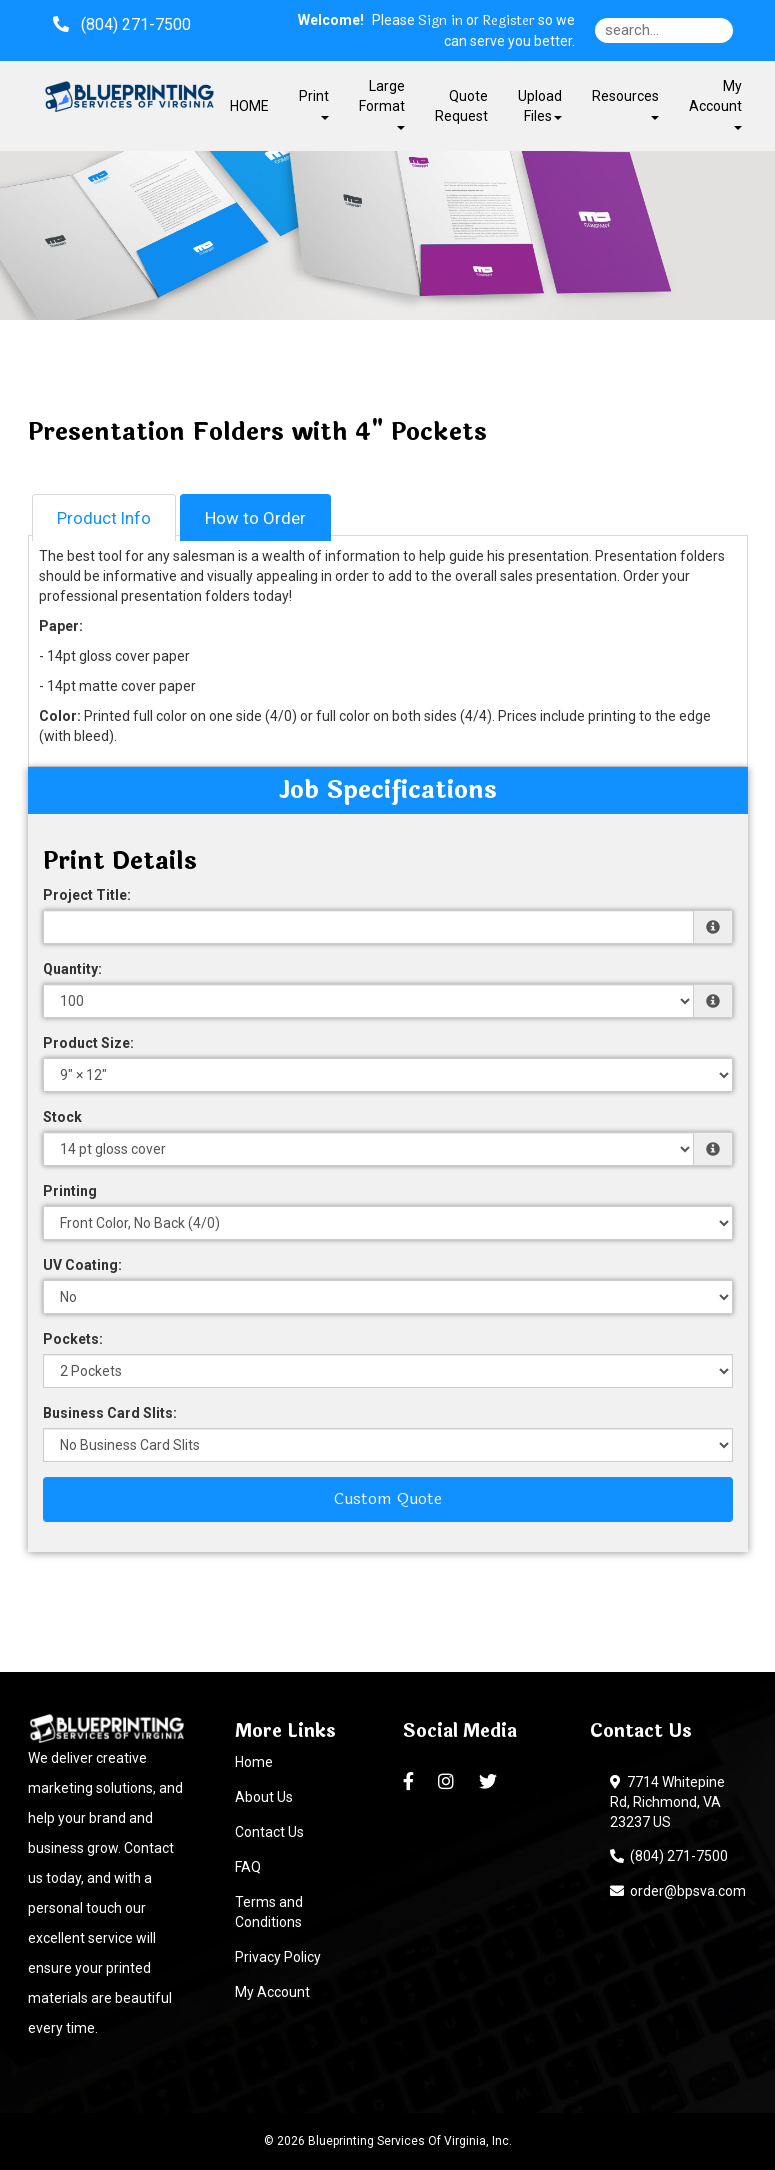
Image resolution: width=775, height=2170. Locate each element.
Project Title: (87, 895)
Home (254, 1762)
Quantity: (72, 969)
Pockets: (73, 1339)
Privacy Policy (278, 1957)
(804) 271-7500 (669, 1856)
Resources (625, 103)
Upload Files (540, 106)
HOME (249, 106)
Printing (70, 1191)
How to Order (255, 518)
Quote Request (461, 106)
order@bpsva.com (678, 1891)
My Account (272, 1992)
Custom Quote (388, 1498)
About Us (264, 1797)
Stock (62, 1117)
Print (314, 103)
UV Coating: (82, 1265)
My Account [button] (715, 103)
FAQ (248, 1867)
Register (508, 21)
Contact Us (269, 1832)
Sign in (440, 21)
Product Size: (88, 1043)
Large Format (382, 103)
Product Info (104, 518)
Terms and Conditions (269, 1912)
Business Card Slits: (110, 1413)
